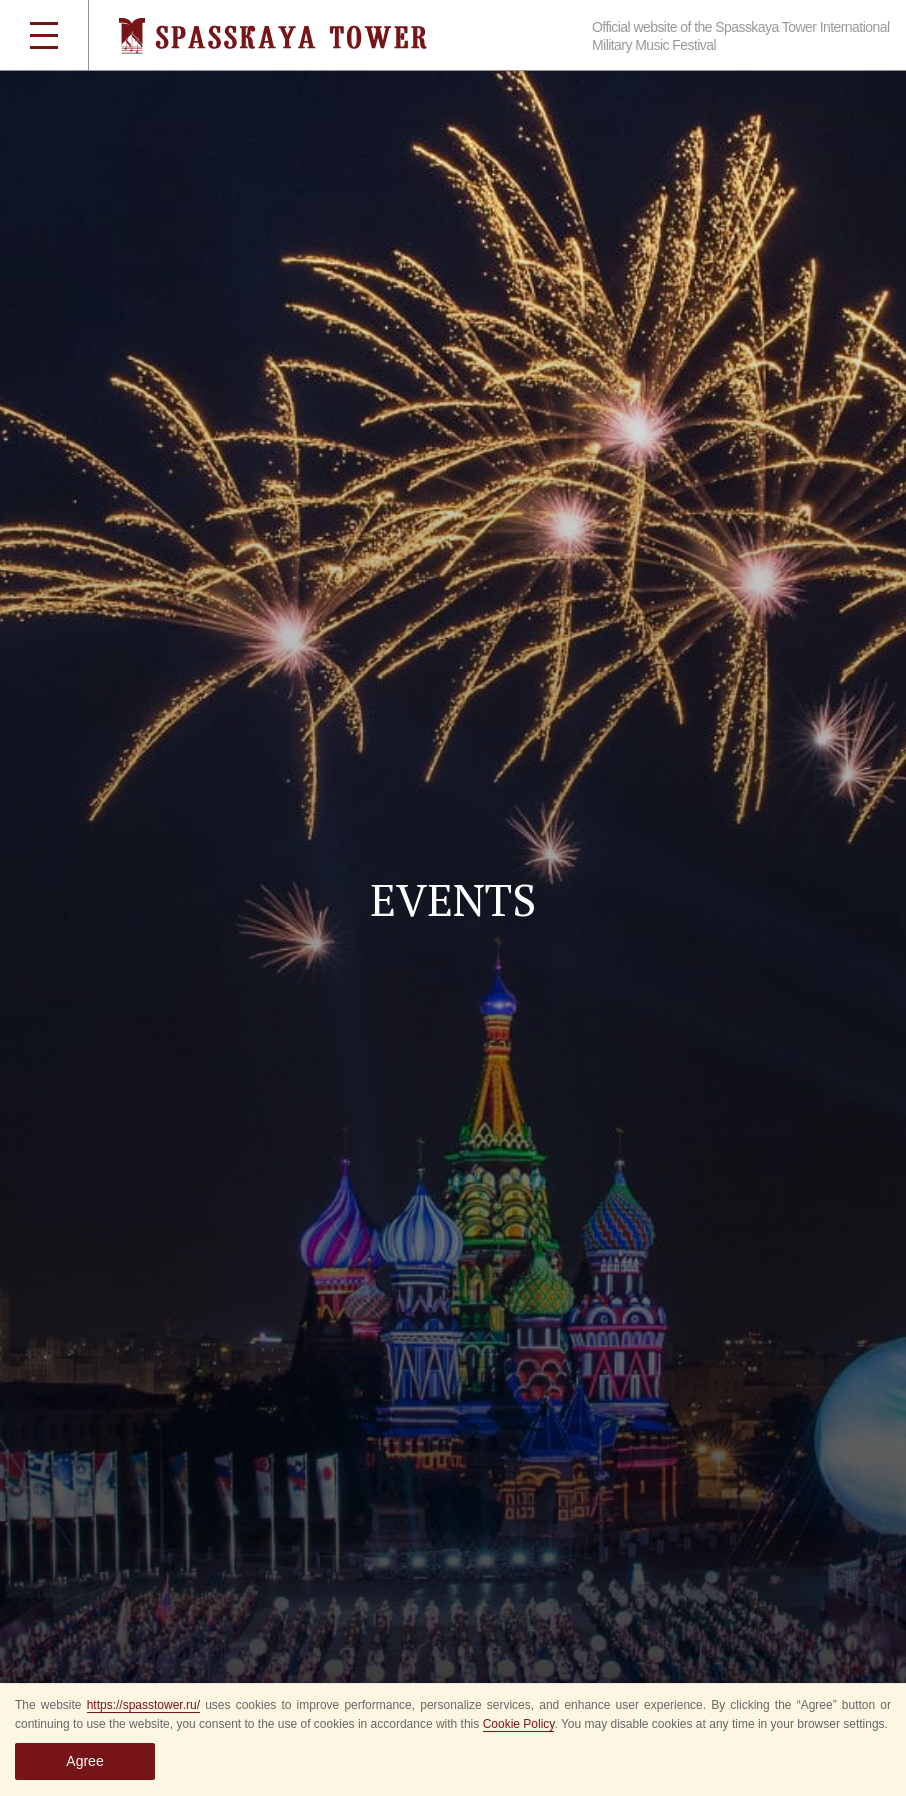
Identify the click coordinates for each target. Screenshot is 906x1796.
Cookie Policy (519, 1724)
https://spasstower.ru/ (143, 1705)
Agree (84, 1761)
